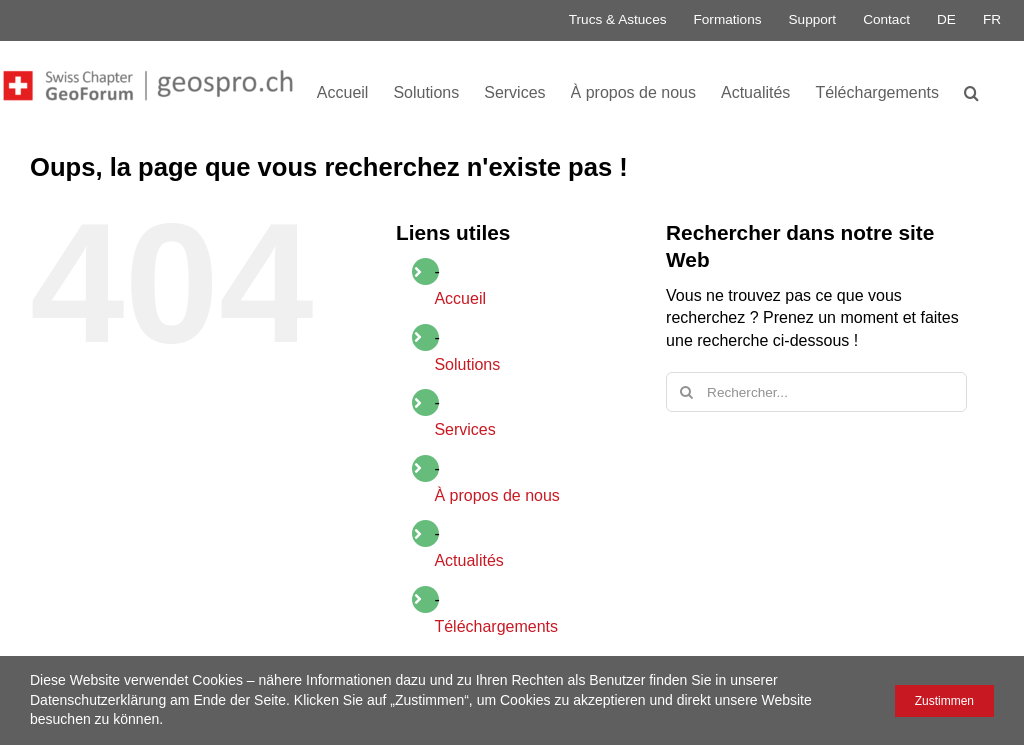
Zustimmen (944, 701)
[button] (971, 91)
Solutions (467, 364)
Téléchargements (496, 626)
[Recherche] (686, 392)
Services (464, 429)
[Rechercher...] (816, 392)
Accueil (460, 298)
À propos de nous (496, 495)
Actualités (468, 560)
